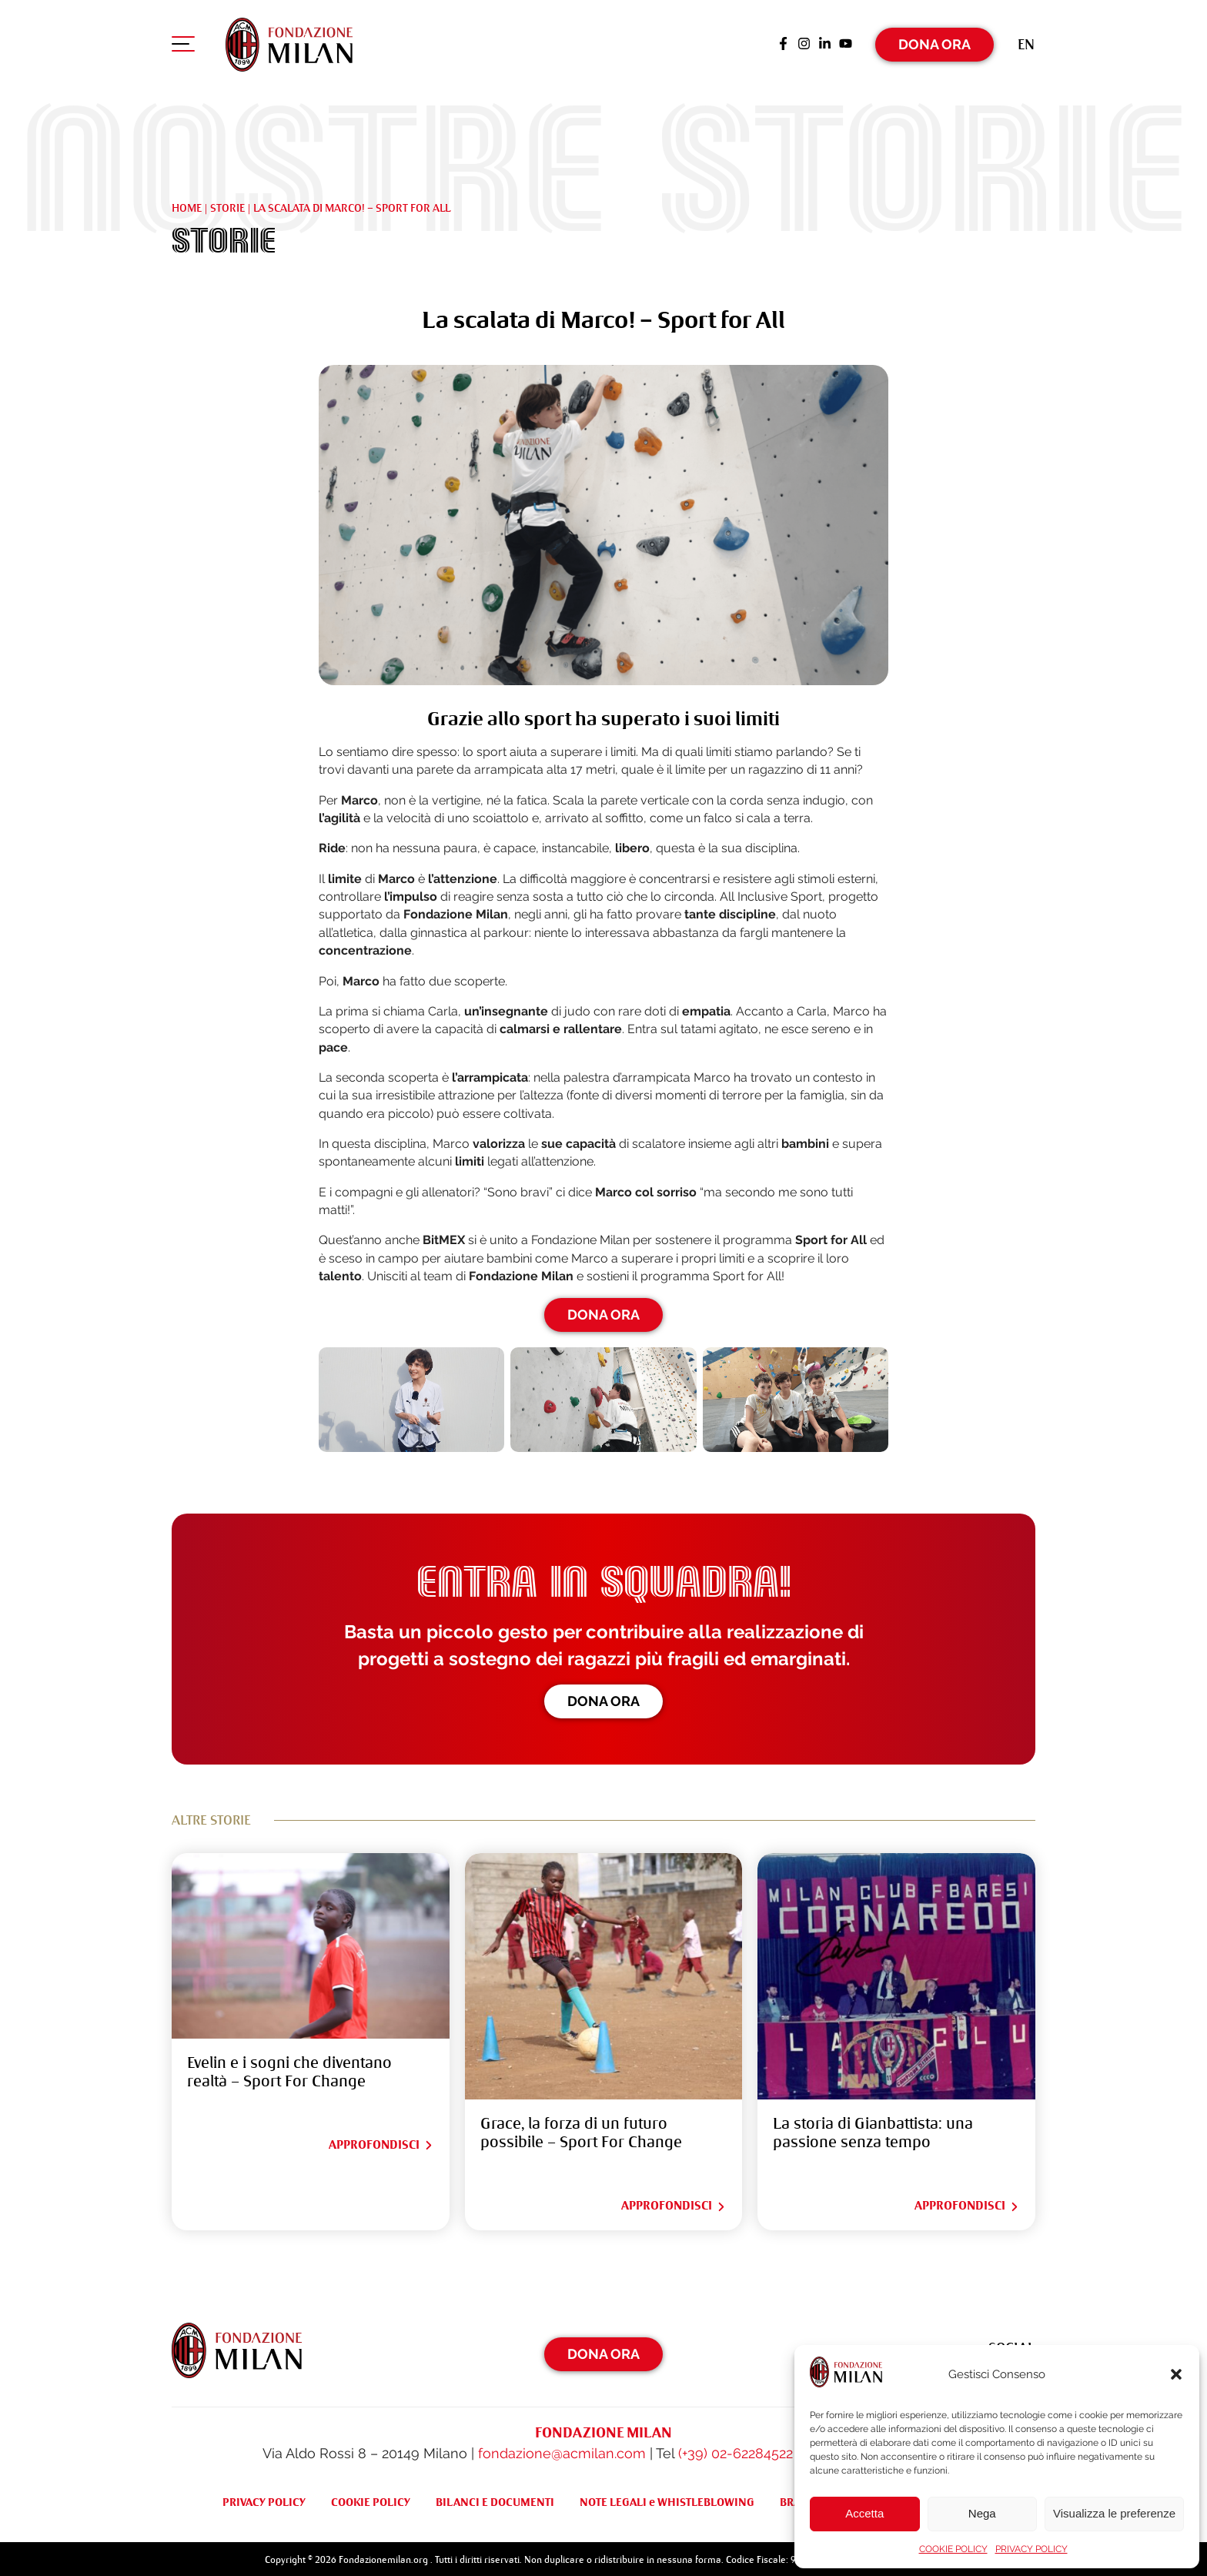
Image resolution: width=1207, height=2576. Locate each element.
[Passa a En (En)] (1026, 42)
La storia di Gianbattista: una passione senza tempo (873, 2130)
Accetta (864, 2513)
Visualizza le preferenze (1114, 2513)
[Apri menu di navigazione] (183, 45)
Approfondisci (381, 2142)
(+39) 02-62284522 (735, 2450)
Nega (982, 2513)
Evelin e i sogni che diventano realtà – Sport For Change (289, 2069)
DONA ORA (603, 1311)
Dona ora (603, 1697)
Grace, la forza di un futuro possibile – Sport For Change (581, 2130)
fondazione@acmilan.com (562, 2450)
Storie (227, 204)
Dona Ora (934, 42)
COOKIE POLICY (953, 2549)
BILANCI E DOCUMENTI (495, 2499)
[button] (1176, 2374)
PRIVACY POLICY (1031, 2549)
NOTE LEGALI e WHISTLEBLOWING (667, 2499)
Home (187, 204)
